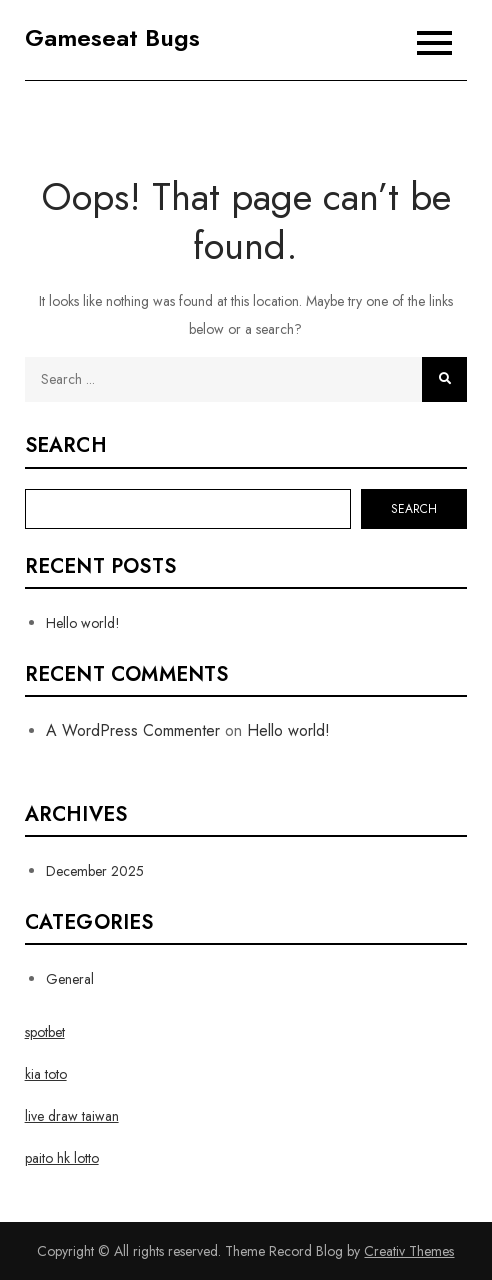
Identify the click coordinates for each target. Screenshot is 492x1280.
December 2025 (95, 871)
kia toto (46, 1074)
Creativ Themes (409, 1251)
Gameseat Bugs (112, 37)
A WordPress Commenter (133, 730)
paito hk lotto (62, 1158)
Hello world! (83, 623)
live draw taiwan (72, 1116)
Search (66, 446)
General (70, 979)
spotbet (45, 1032)
